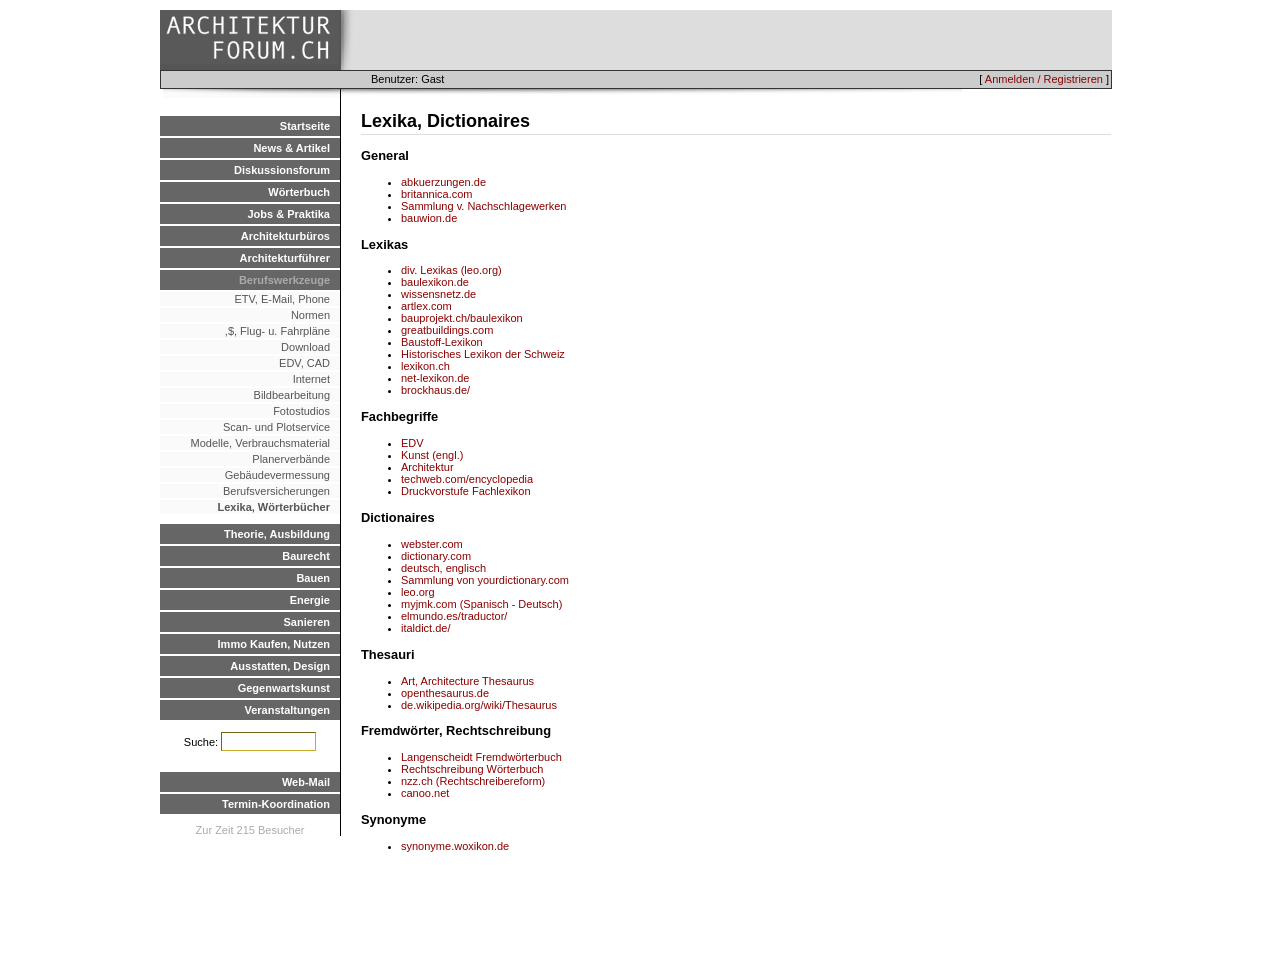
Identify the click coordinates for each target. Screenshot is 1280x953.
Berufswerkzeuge (284, 280)
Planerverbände (291, 459)
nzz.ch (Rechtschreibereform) (473, 781)
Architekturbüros (285, 236)
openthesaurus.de (445, 693)
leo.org (418, 592)
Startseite (305, 126)
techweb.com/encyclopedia (467, 479)
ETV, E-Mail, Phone (282, 299)
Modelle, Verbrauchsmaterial (260, 443)
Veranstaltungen (287, 710)
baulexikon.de (435, 282)
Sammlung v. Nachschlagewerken (483, 206)
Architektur (427, 467)
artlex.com (426, 306)
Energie (310, 600)
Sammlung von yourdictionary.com (485, 580)
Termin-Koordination (276, 804)
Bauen (313, 578)
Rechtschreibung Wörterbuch (472, 769)
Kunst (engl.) (432, 455)
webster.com (432, 544)
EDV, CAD (304, 363)
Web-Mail (306, 782)
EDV (412, 443)
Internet (311, 379)
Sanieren (307, 622)
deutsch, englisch (443, 568)
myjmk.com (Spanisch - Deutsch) (481, 604)
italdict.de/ (426, 628)
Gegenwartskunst (284, 688)
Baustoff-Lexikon (442, 342)
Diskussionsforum (282, 170)
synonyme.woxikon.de (455, 846)
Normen (310, 315)
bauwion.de (429, 218)
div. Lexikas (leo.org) (451, 270)
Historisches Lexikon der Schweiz (483, 354)
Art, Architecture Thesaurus (467, 681)
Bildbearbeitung (292, 395)
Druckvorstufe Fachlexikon (466, 491)
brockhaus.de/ (435, 390)
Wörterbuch (299, 192)
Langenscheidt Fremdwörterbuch (481, 757)
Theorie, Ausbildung (277, 534)
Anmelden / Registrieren (1044, 79)
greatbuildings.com (447, 330)
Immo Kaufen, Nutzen (274, 644)
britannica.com (437, 194)
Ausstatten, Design (280, 666)
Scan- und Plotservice (276, 427)
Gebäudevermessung (277, 475)
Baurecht (306, 556)
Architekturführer (285, 258)
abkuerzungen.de (443, 182)
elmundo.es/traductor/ (454, 616)
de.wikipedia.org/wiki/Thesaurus (479, 705)
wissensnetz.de (438, 294)
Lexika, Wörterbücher (274, 507)
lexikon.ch (425, 366)
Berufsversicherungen (276, 491)
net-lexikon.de (435, 378)
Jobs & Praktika (288, 214)
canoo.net (425, 793)
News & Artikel (291, 148)
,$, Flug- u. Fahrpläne (273, 331)
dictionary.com (436, 556)
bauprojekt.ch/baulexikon (462, 318)
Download (305, 347)
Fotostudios (301, 411)
